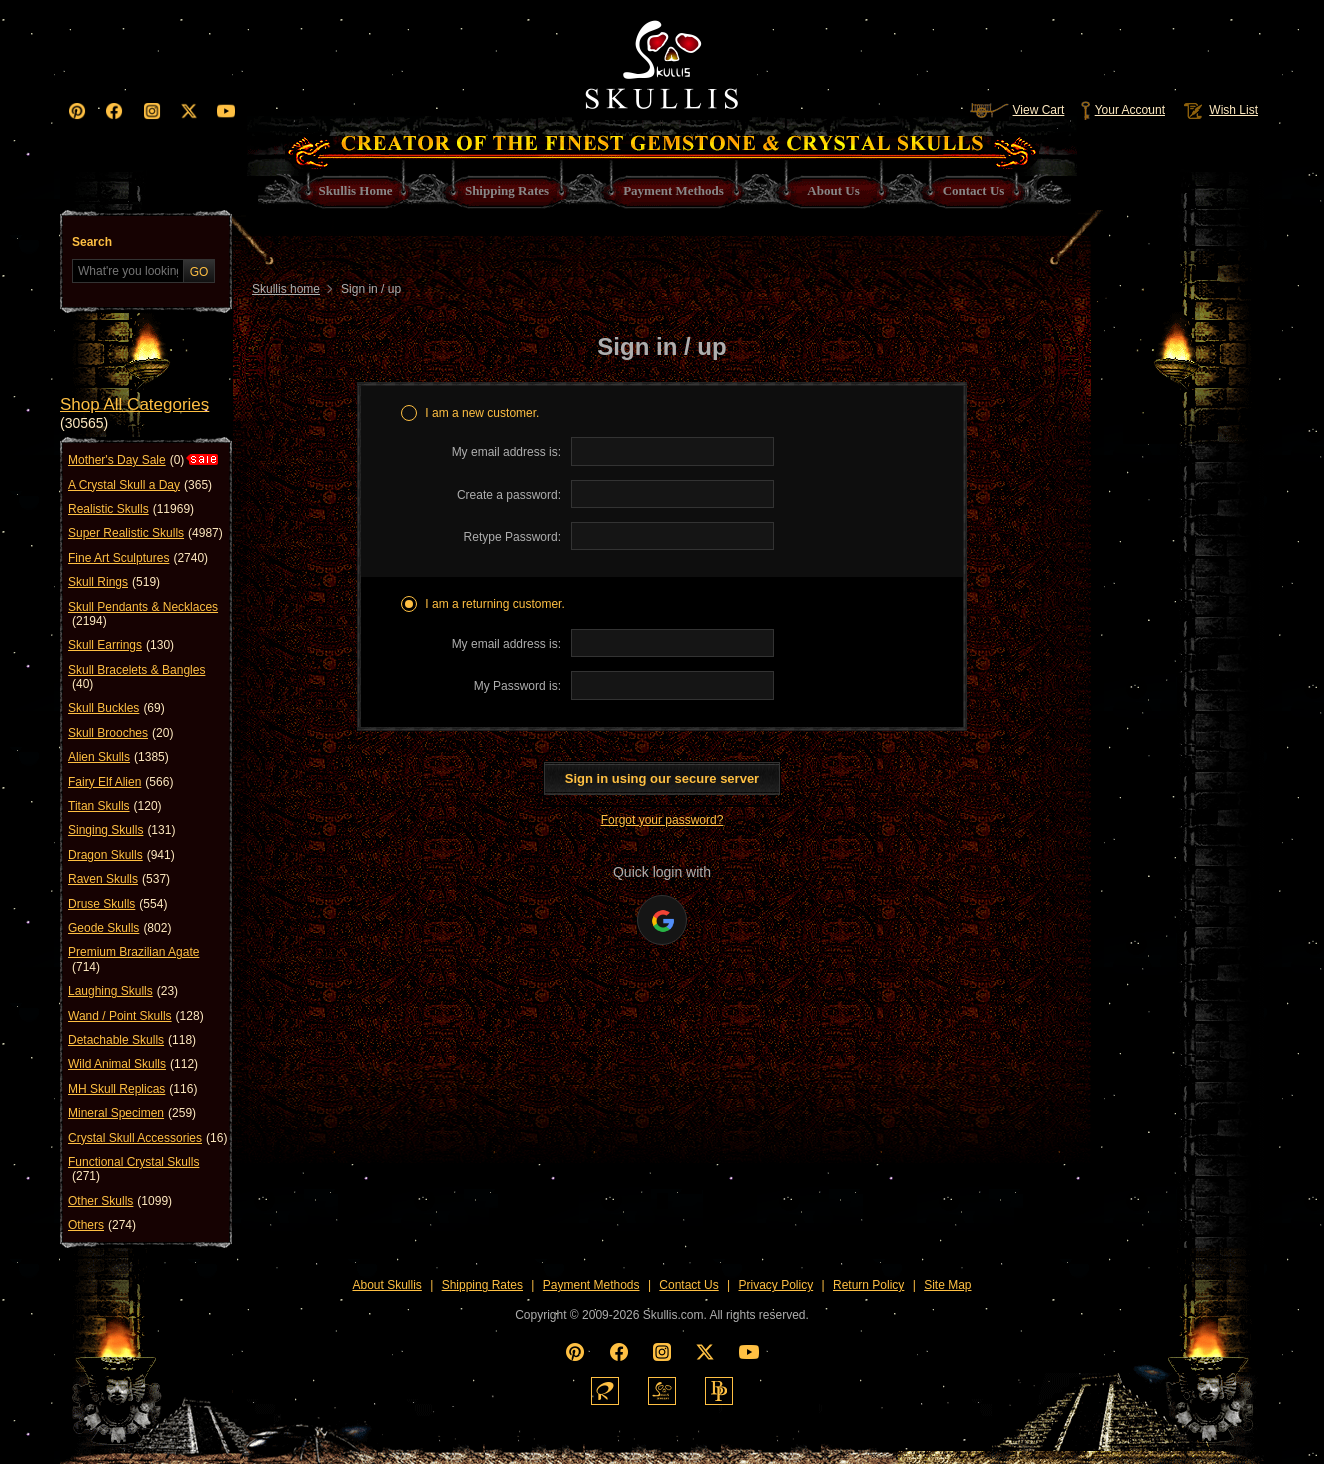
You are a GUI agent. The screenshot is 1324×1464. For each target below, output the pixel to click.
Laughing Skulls (123, 991)
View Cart (1017, 110)
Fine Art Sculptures (138, 558)
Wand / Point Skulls (136, 1016)
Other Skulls (120, 1201)
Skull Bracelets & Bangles (136, 677)
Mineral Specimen (132, 1113)
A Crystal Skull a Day (140, 485)
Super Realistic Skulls (145, 533)
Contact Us (688, 1285)
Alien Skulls (118, 757)
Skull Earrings (121, 645)
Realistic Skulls (131, 509)
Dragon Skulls (121, 855)
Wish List (1219, 110)
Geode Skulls (119, 928)
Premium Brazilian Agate (133, 959)
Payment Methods (591, 1285)
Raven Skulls (119, 879)
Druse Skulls (117, 904)
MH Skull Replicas (132, 1089)
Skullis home (286, 289)
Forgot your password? (662, 820)
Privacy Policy (776, 1285)
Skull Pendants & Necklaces (143, 614)
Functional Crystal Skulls (133, 1169)
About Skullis (386, 1285)
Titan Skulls (115, 806)
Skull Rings (114, 582)
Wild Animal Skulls (133, 1064)
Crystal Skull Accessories (147, 1138)
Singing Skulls (121, 830)
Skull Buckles (116, 708)
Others (102, 1225)
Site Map (947, 1285)
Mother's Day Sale (126, 460)
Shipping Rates (482, 1285)
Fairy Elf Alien (120, 782)
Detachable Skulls (132, 1040)
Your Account (1122, 110)
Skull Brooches (120, 733)
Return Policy (868, 1285)
